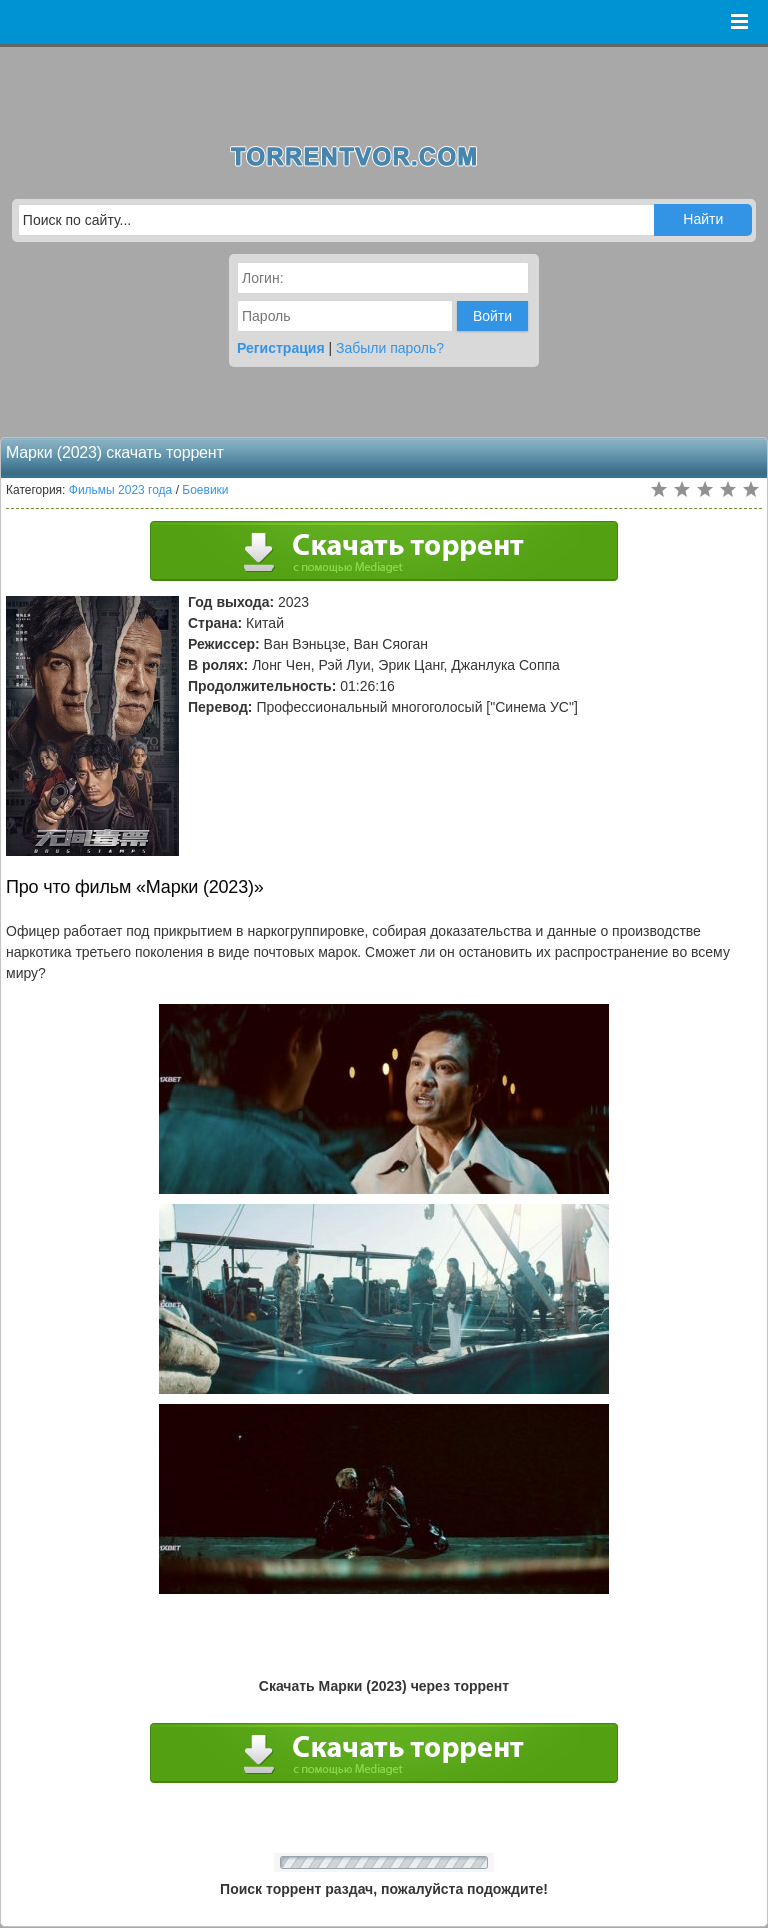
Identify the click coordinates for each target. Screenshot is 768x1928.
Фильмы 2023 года (121, 490)
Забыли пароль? (390, 348)
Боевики (205, 490)
